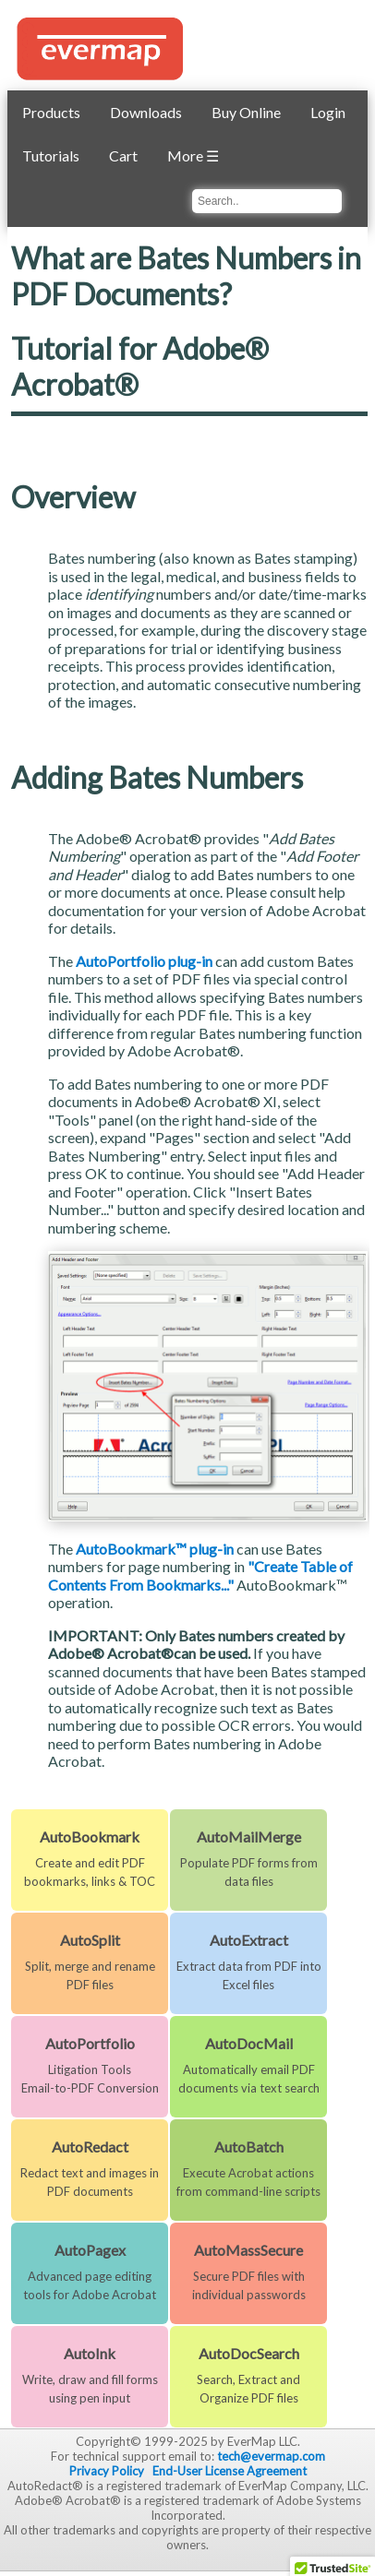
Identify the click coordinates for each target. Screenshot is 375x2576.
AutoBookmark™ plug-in (155, 1548)
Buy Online (246, 112)
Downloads (146, 112)
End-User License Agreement (229, 2470)
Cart (123, 155)
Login (327, 112)
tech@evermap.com (271, 2456)
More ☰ (193, 155)
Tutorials (50, 155)
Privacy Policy (106, 2470)
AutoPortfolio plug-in (144, 961)
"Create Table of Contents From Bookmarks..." (200, 1575)
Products (51, 112)
